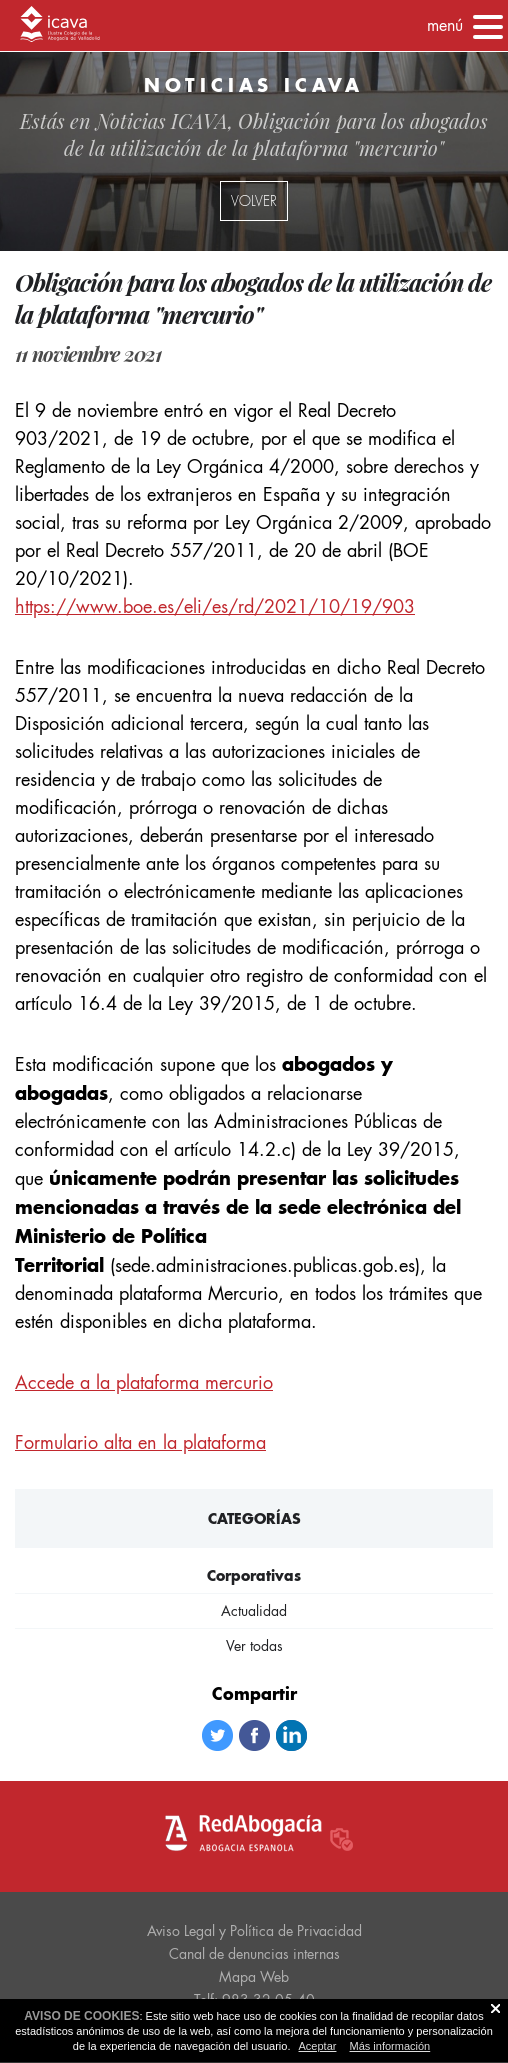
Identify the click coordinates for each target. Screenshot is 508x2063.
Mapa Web (254, 1977)
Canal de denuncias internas (254, 1954)
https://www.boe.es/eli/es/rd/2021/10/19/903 (215, 606)
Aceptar (318, 2046)
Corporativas (254, 1575)
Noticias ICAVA (162, 120)
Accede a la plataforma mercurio (144, 1382)
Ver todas (254, 1646)
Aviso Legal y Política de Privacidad (254, 1931)
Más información (390, 2046)
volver (254, 201)
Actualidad (254, 1611)
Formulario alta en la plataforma (140, 1442)
